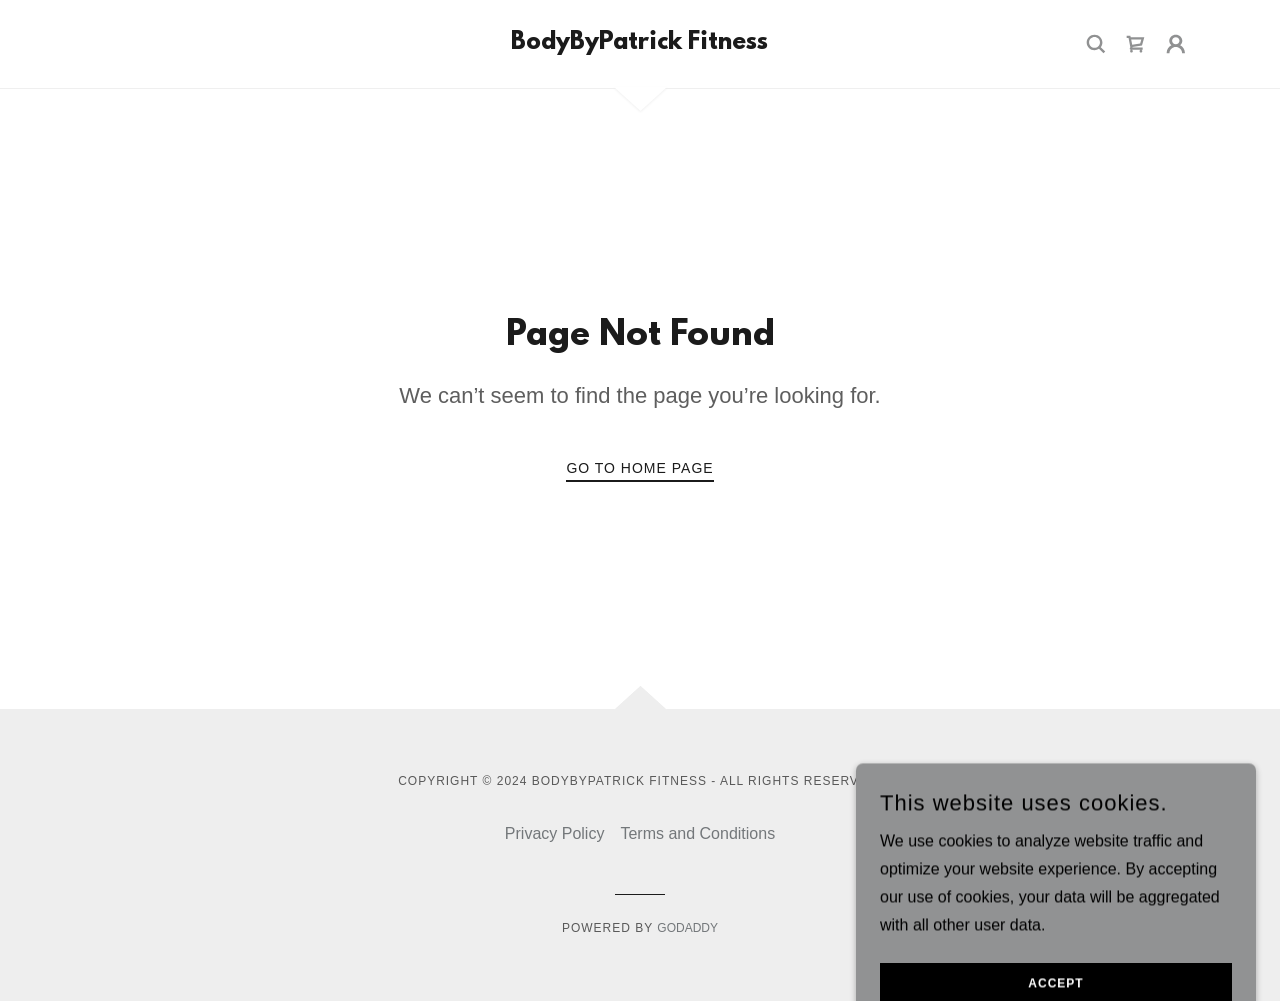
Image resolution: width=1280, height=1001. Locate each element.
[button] (1176, 44)
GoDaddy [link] (687, 928)
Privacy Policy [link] (555, 833)
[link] (639, 43)
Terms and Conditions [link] (697, 833)
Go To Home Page (639, 468)
